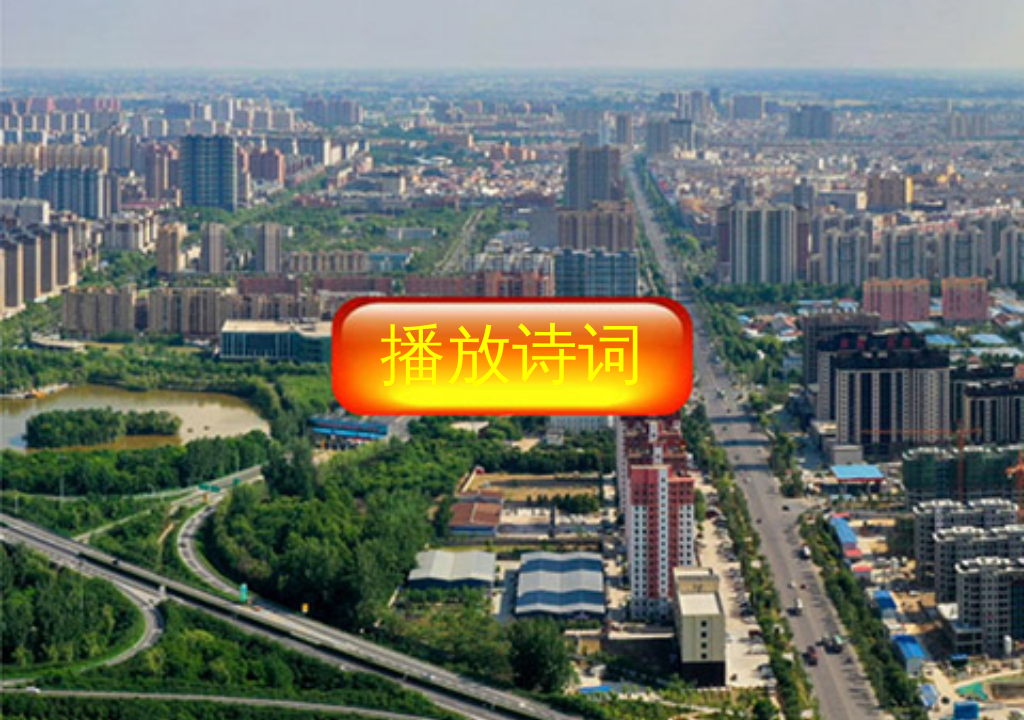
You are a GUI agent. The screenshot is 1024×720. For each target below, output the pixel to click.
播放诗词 (512, 354)
